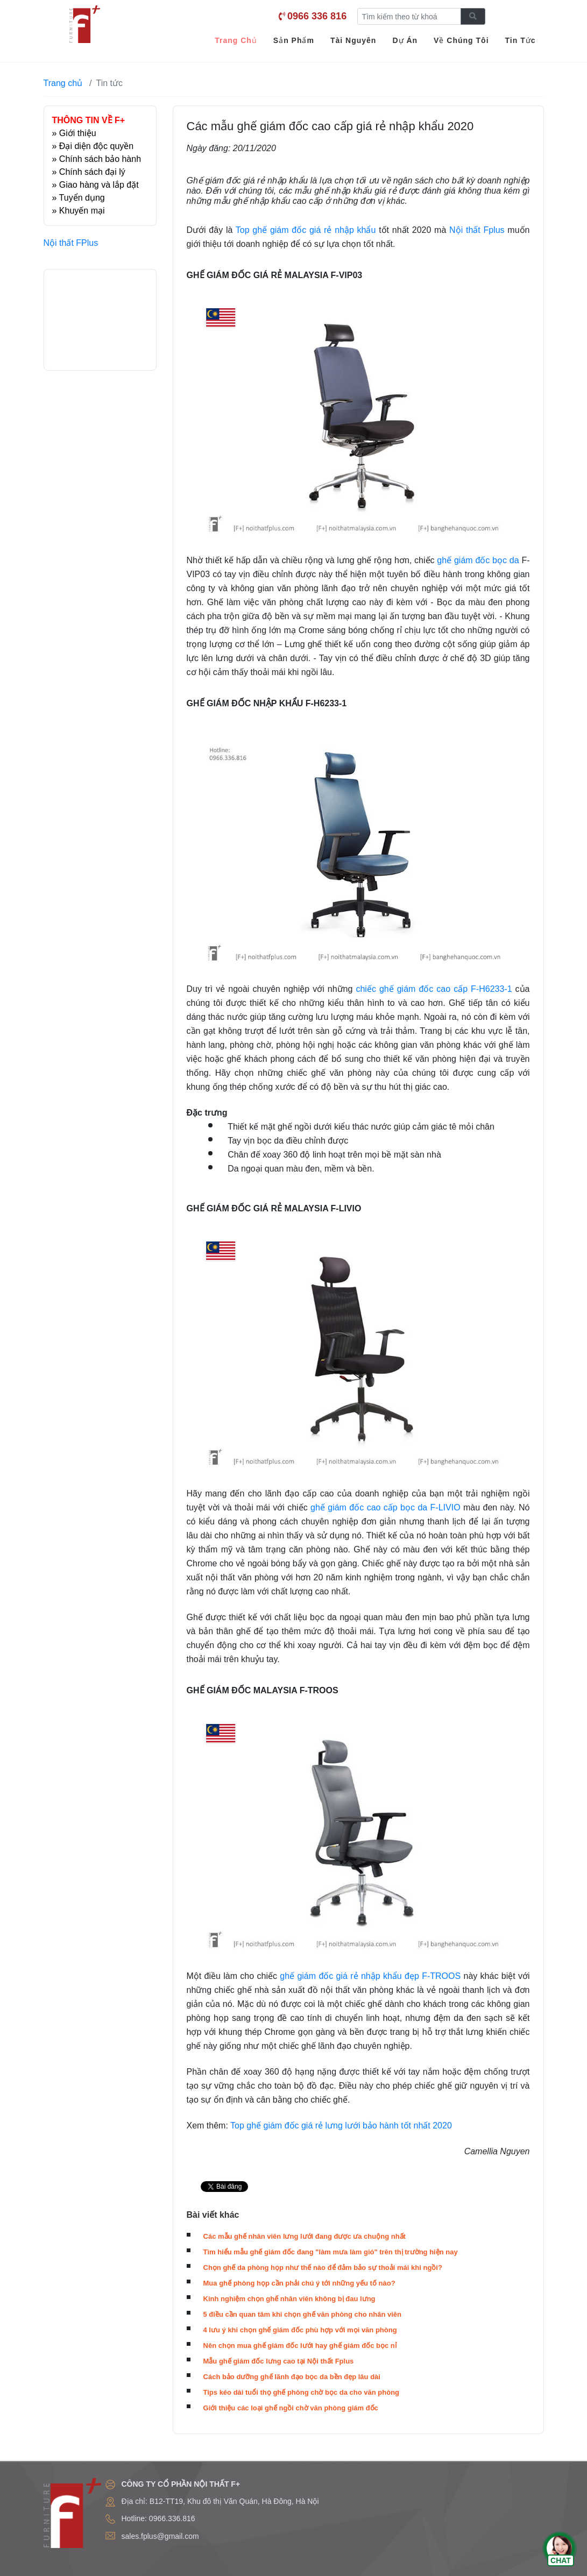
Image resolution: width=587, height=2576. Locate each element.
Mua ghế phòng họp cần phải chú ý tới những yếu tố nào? (299, 2283)
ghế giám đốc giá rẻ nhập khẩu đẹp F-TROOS (370, 1976)
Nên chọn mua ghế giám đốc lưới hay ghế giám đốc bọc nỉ (300, 2345)
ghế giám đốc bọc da (478, 560)
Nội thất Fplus (477, 230)
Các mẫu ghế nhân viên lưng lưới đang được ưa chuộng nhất (304, 2236)
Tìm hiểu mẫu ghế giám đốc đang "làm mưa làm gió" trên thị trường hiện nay (330, 2252)
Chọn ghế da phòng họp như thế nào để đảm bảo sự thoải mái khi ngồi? (322, 2267)
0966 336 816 (316, 16)
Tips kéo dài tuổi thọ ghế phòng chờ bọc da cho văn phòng (301, 2392)
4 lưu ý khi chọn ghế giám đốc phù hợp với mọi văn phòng (300, 2330)
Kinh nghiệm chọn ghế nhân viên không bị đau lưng (289, 2299)
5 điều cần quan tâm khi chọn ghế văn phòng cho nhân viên (302, 2314)
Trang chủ (63, 83)
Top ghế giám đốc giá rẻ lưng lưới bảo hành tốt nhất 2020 (341, 2125)
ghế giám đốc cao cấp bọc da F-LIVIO (386, 1507)
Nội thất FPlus (71, 242)
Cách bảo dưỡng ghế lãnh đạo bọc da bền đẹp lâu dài (291, 2377)
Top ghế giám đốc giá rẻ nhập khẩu (306, 230)
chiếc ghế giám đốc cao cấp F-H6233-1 (434, 989)
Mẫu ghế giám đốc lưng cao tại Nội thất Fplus (278, 2361)
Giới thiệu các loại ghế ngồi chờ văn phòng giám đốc (290, 2408)
